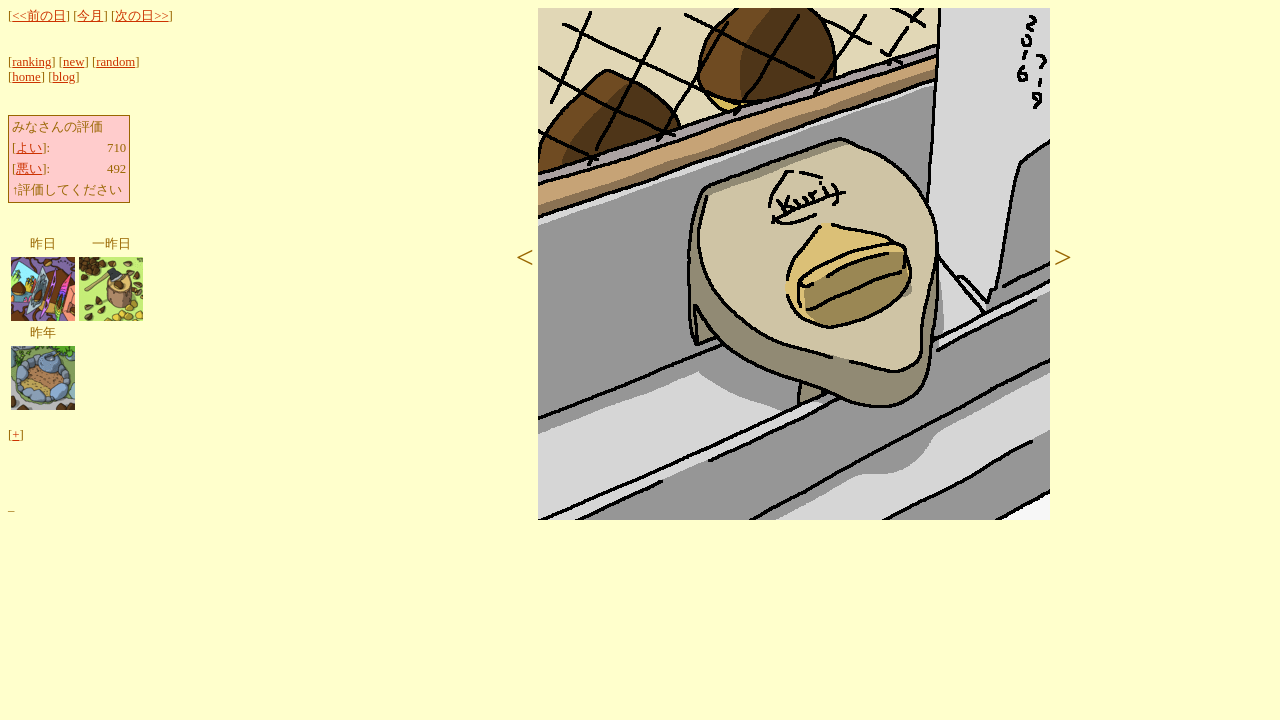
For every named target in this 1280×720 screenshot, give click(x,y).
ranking (31, 62)
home (26, 77)
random (115, 62)
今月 (90, 16)
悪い (29, 169)
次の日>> (141, 16)
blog (63, 77)
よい (29, 148)
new (73, 62)
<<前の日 (38, 16)
